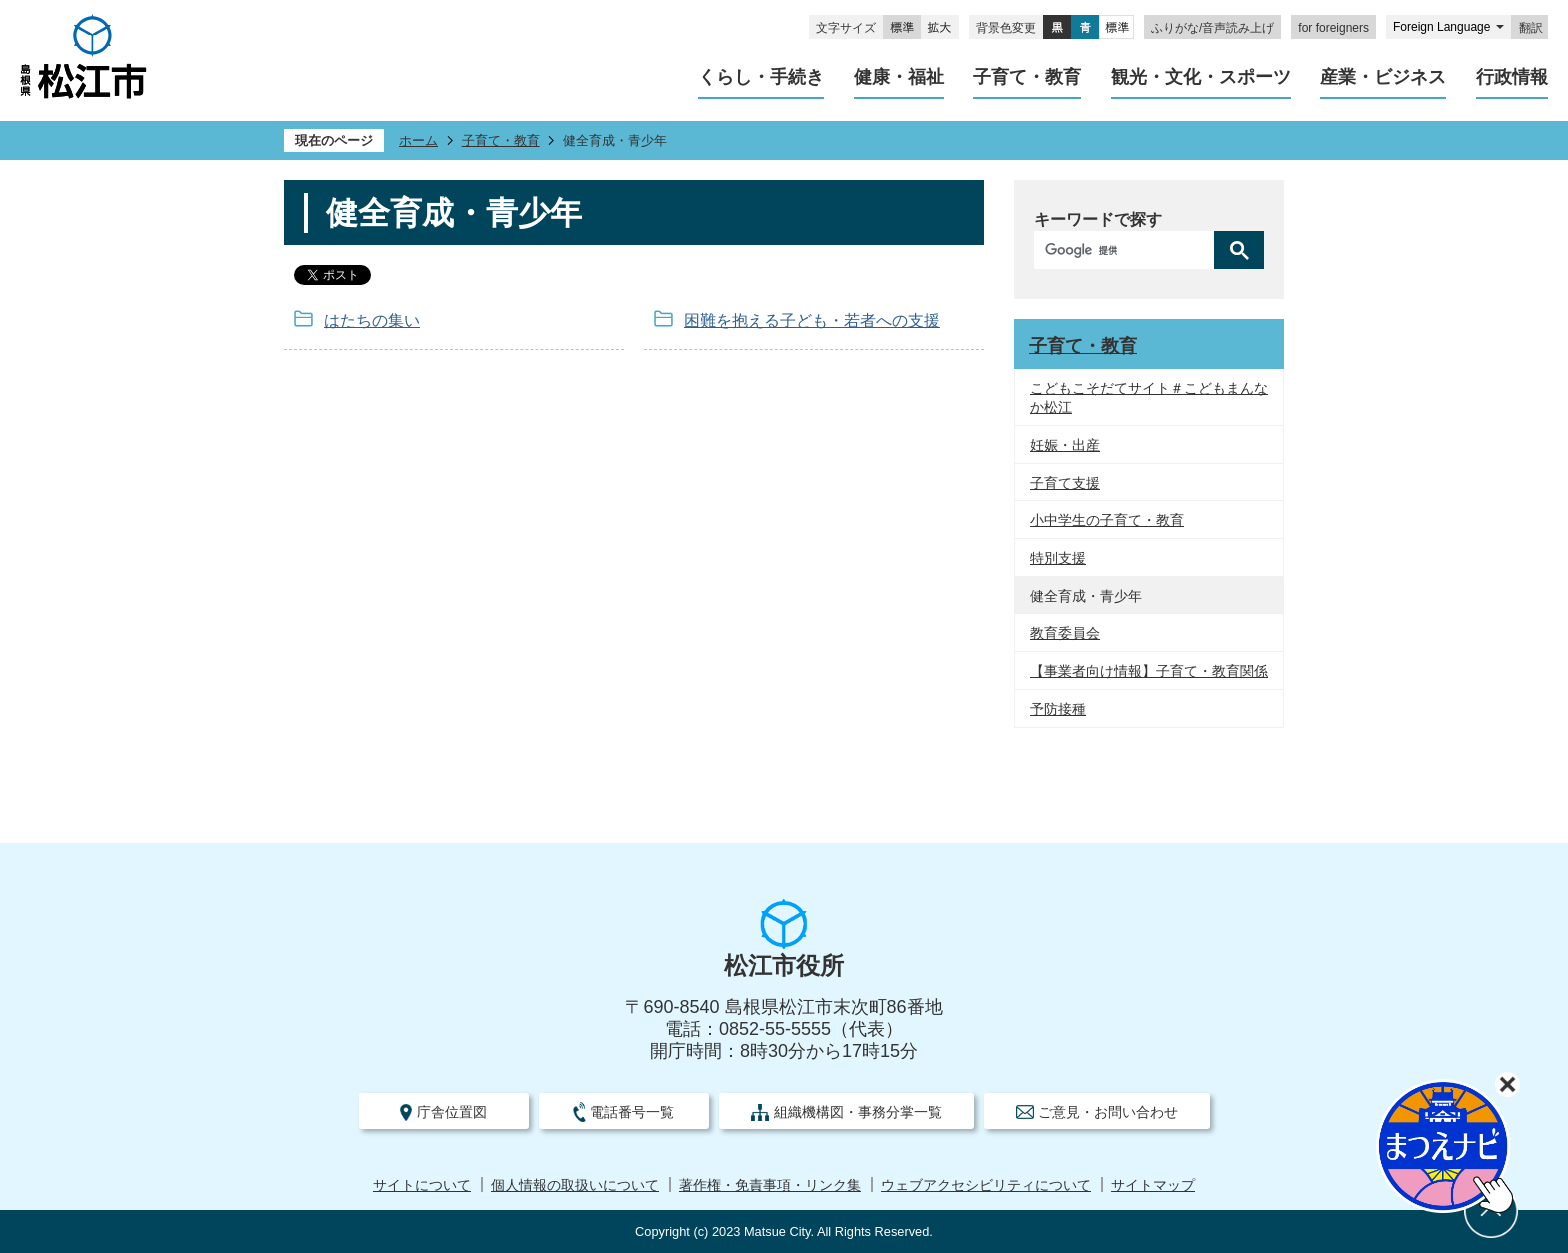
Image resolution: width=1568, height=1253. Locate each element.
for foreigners (1333, 28)
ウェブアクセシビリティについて (986, 1185)
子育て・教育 (501, 140)
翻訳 (1531, 28)
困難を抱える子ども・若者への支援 (812, 320)
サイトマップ (1153, 1185)
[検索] (1129, 250)
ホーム (418, 140)
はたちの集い (372, 320)
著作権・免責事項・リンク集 (770, 1185)
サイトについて (422, 1185)
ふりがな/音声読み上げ (1212, 28)
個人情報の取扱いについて (575, 1185)
